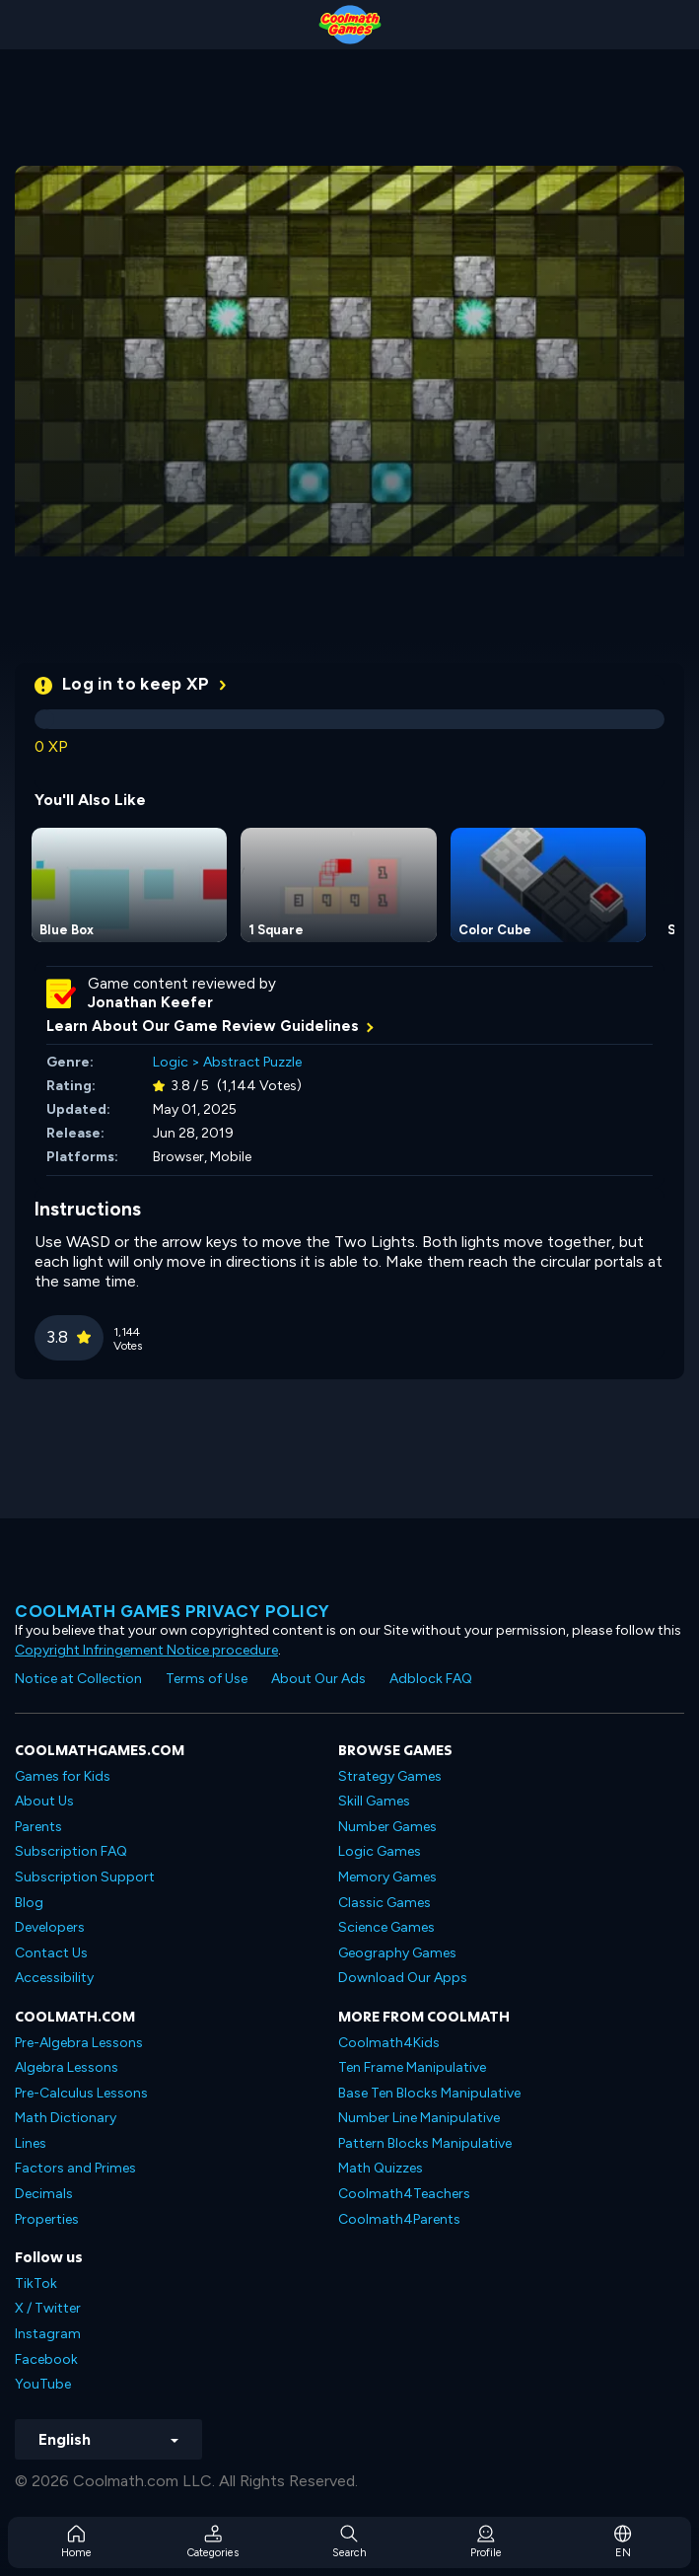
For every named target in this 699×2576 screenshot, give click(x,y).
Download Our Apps (402, 1977)
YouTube (43, 2384)
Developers (50, 1927)
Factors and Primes (75, 2168)
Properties (47, 2219)
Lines (30, 2143)
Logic (170, 1062)
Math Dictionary (65, 2117)
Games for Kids (62, 1776)
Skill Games (374, 1801)
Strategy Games (390, 1776)
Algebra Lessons (66, 2067)
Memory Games (387, 1877)
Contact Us (51, 1953)
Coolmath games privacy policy (172, 1611)
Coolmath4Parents (399, 2219)
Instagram (48, 2333)
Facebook (46, 2359)
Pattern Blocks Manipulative (425, 2143)
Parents (38, 1826)
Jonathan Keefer (150, 1002)
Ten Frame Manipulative (412, 2067)
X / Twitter (48, 2308)
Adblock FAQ (430, 1678)
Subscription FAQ (71, 1851)
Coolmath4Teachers (404, 2193)
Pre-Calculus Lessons (81, 2093)
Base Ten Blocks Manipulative (429, 2093)
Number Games (387, 1826)
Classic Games (384, 1902)
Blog (29, 1902)
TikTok (36, 2283)
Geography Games (397, 1953)
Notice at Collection (78, 1678)
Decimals (44, 2193)
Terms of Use (206, 1678)
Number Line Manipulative (419, 2117)
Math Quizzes (380, 2168)
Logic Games (379, 1851)
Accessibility (54, 1977)
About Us (44, 1801)
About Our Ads (318, 1678)
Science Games (386, 1927)
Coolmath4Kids (389, 2042)
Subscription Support (85, 1877)
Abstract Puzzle (252, 1062)
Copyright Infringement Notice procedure (146, 1650)
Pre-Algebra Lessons (79, 2042)
